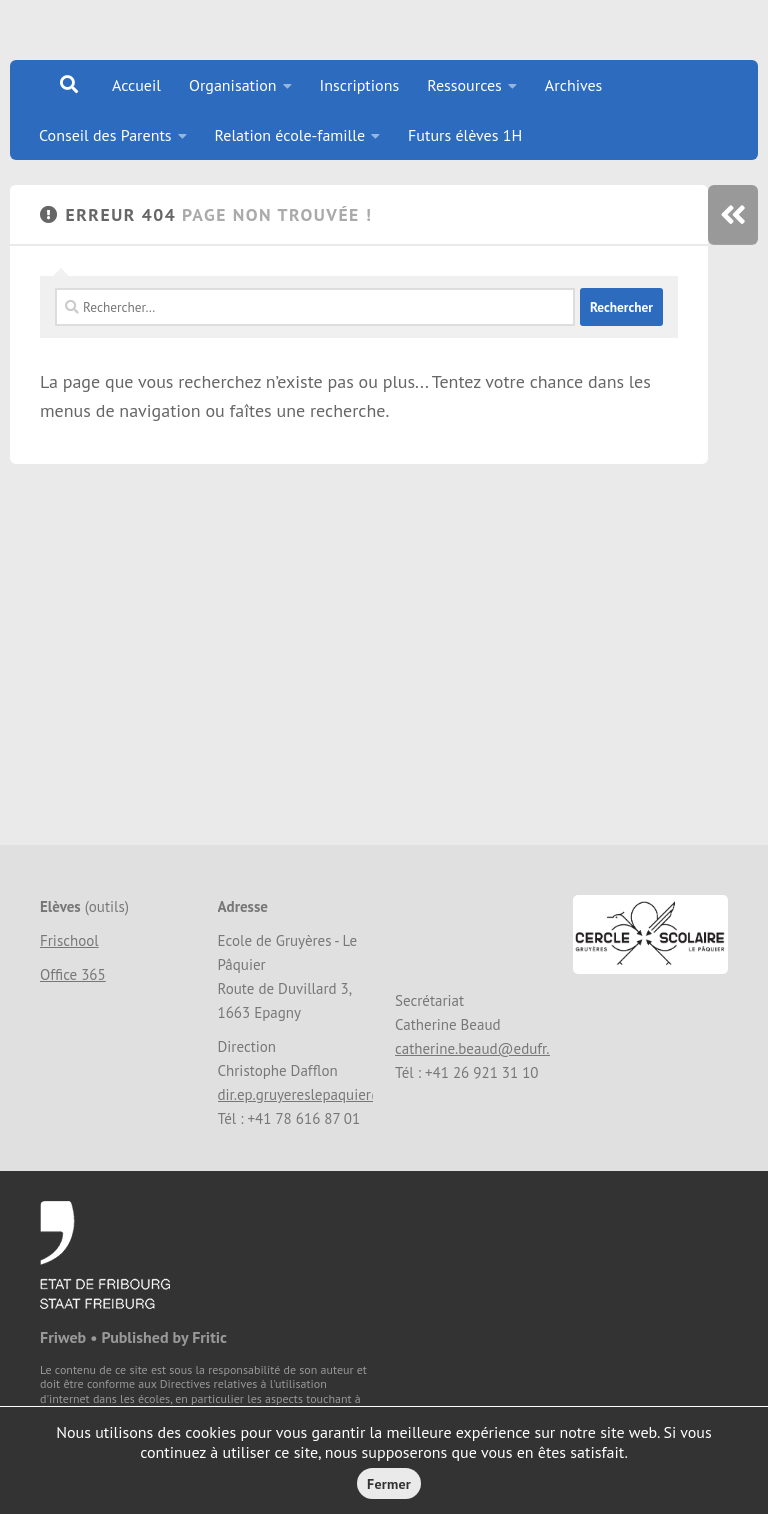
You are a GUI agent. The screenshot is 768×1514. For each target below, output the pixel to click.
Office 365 (73, 974)
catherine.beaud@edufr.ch (480, 1048)
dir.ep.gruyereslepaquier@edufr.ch (328, 1094)
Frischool (69, 940)
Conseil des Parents (105, 135)
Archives (573, 85)
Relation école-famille (290, 135)
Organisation (233, 85)
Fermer (389, 1484)
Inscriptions (360, 85)
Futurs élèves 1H (465, 135)
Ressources (464, 85)
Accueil (136, 85)
